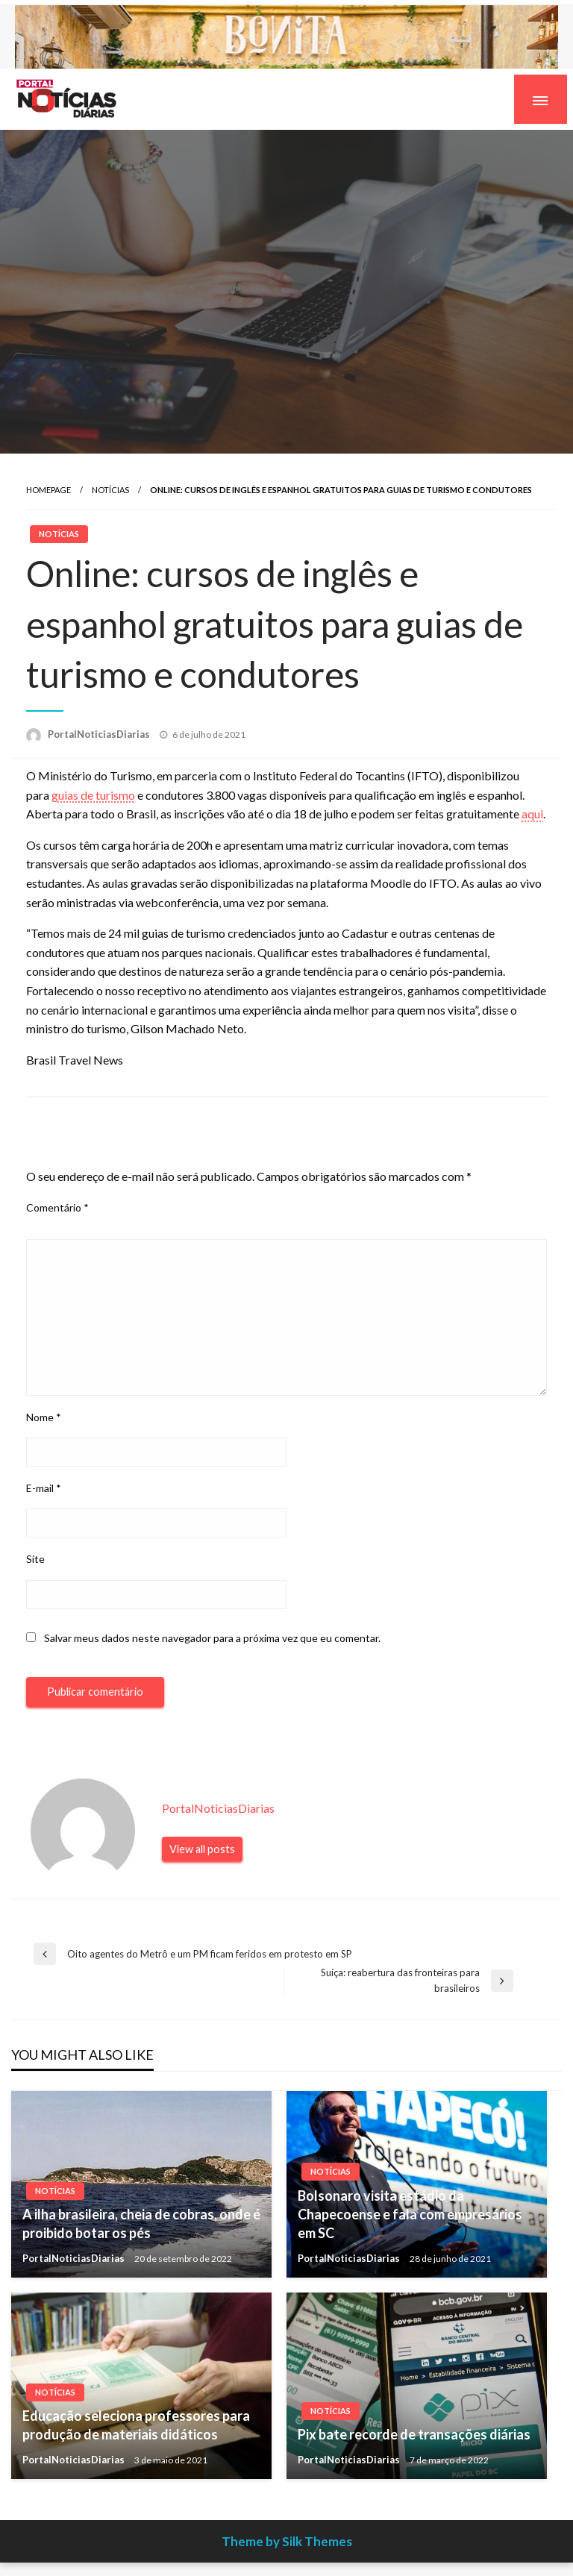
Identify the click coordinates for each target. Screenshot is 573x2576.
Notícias (110, 490)
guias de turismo (93, 795)
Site (35, 1558)
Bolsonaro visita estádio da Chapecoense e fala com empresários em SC (410, 2214)
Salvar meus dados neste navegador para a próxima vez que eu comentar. (212, 1638)
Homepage (48, 490)
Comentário (57, 1207)
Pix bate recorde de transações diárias (414, 2434)
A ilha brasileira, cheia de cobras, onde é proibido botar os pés (141, 2223)
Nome (43, 1417)
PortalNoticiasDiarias (100, 734)
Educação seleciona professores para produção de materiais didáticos (136, 2424)
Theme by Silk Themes (287, 2541)
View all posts (202, 1849)
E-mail (43, 1488)
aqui (532, 813)
